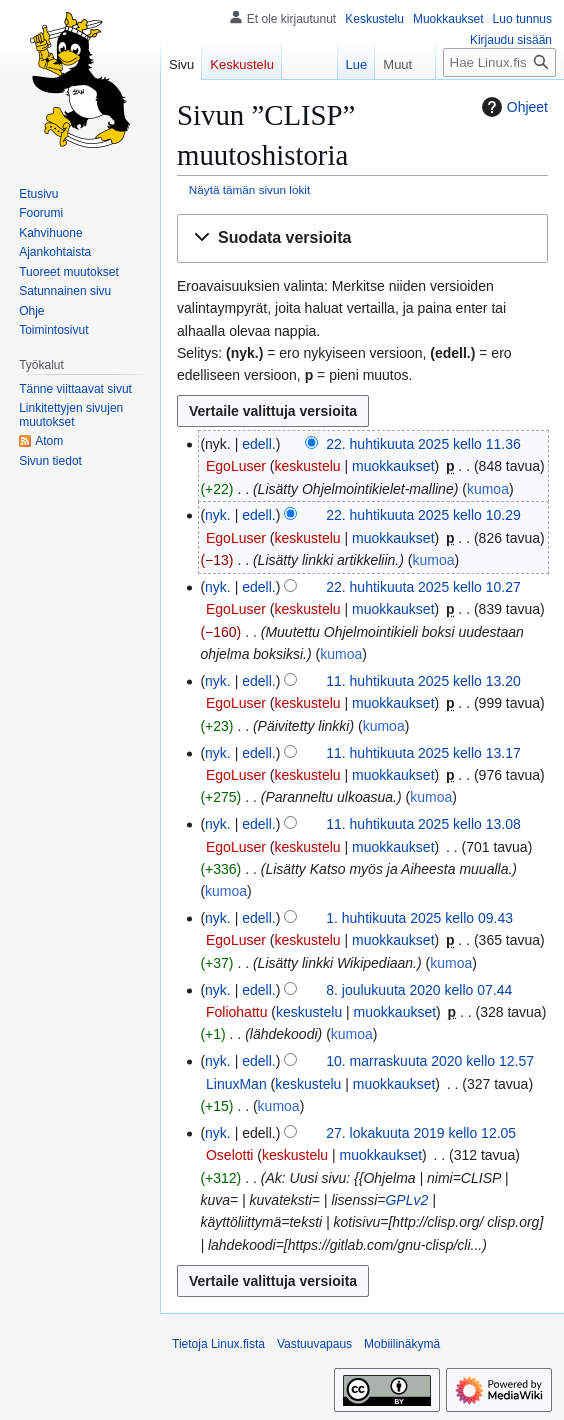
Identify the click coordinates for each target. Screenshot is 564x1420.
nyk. (218, 515)
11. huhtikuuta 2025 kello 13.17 (423, 753)
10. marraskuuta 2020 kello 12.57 (430, 1061)
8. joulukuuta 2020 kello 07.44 (419, 990)
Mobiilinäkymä (402, 1344)
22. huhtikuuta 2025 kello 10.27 (423, 587)
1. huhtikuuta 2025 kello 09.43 (419, 918)
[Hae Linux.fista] (499, 62)
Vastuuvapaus (314, 1344)
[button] (362, 238)
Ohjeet (512, 107)
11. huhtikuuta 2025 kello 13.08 (423, 824)
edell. (258, 444)
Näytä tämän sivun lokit (249, 189)
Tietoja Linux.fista (218, 1344)
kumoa (488, 489)
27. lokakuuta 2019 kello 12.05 (421, 1133)
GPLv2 (406, 1200)
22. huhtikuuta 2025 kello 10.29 (423, 515)
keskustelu (307, 466)
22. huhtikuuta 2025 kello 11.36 (423, 444)
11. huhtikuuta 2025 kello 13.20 (423, 681)
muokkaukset (393, 466)
